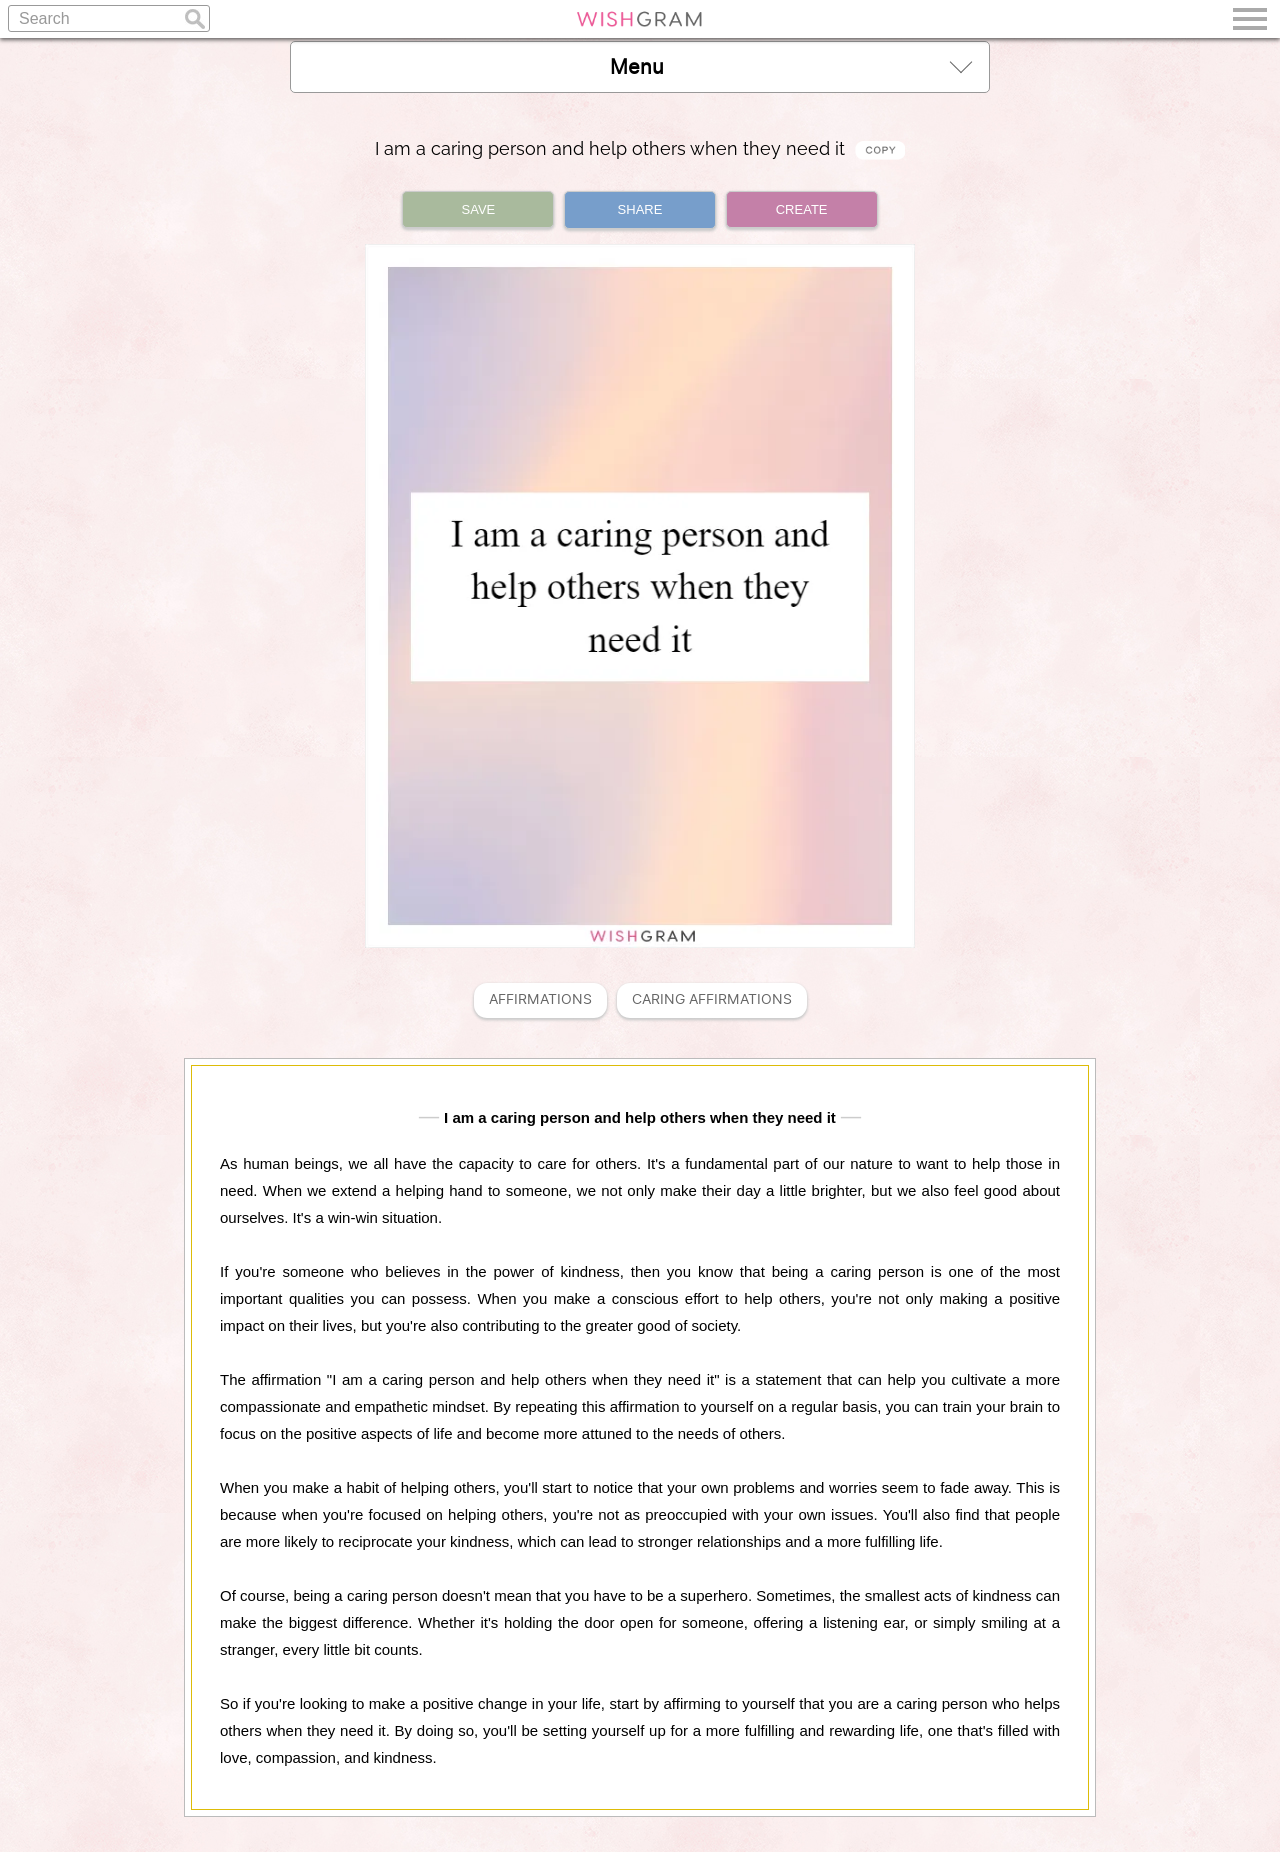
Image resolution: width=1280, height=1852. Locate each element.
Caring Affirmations (712, 999)
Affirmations (540, 999)
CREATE (802, 209)
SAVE (479, 209)
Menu (791, 66)
